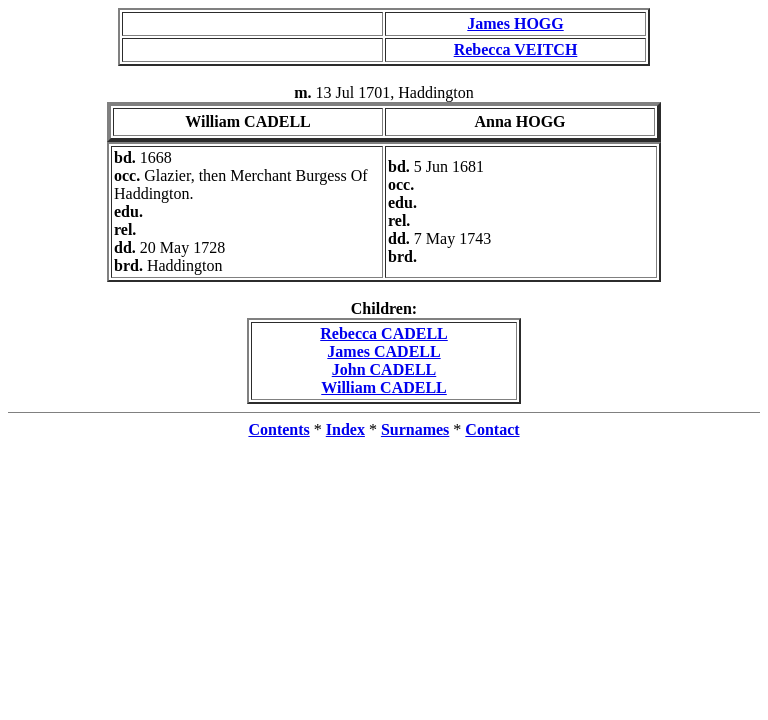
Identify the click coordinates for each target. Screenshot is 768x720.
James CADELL (383, 351)
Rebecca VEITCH (516, 49)
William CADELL (384, 387)
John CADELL (384, 369)
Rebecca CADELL (384, 333)
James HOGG (515, 23)
